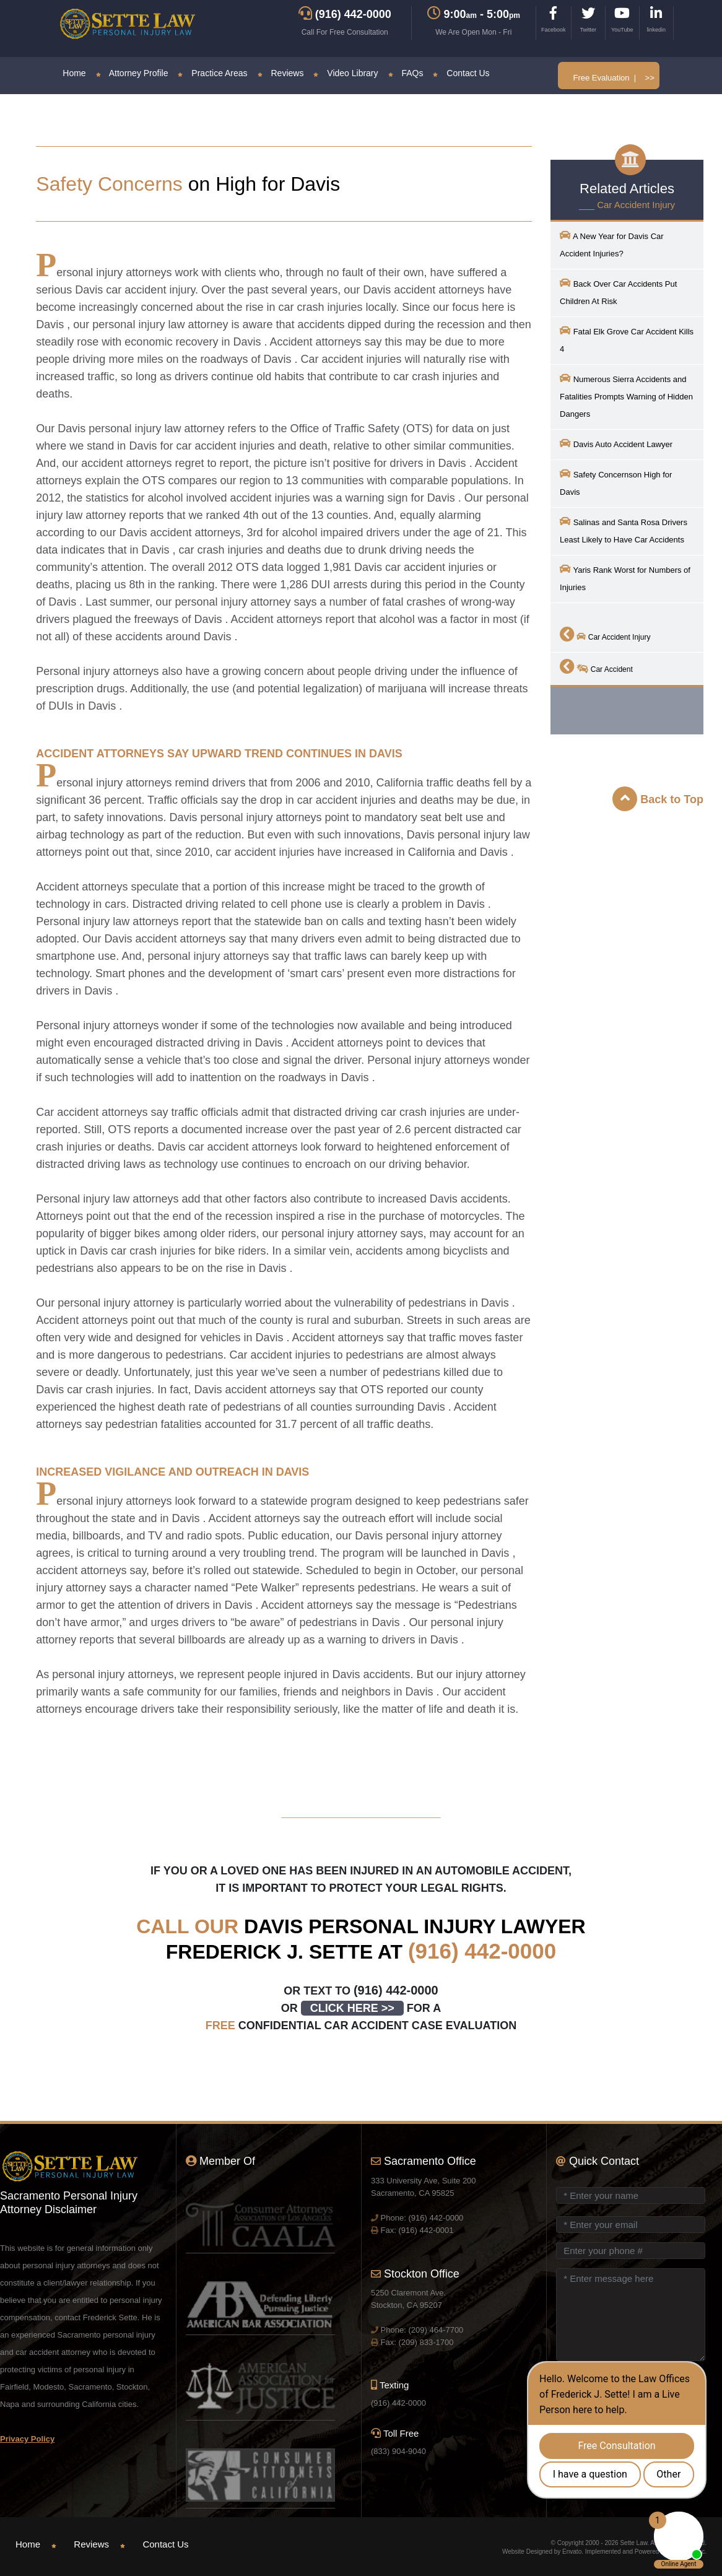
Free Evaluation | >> (613, 77)
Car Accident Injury (605, 634)
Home (74, 73)
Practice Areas (212, 73)
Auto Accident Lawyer (616, 443)
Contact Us (461, 73)
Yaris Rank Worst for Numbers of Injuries (625, 577)
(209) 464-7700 (435, 2329)
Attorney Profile (132, 73)
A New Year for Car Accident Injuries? (612, 243)
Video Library (345, 73)
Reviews (281, 73)
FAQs (406, 73)
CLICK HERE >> (352, 2008)
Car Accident (596, 666)
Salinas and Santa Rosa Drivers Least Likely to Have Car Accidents (623, 529)
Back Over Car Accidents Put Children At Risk (618, 291)
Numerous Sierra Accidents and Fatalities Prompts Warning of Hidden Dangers (626, 395)
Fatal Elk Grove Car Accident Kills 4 (627, 339)
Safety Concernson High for (616, 482)
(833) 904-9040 (398, 2451)
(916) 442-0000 (482, 1951)
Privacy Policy (27, 2438)
